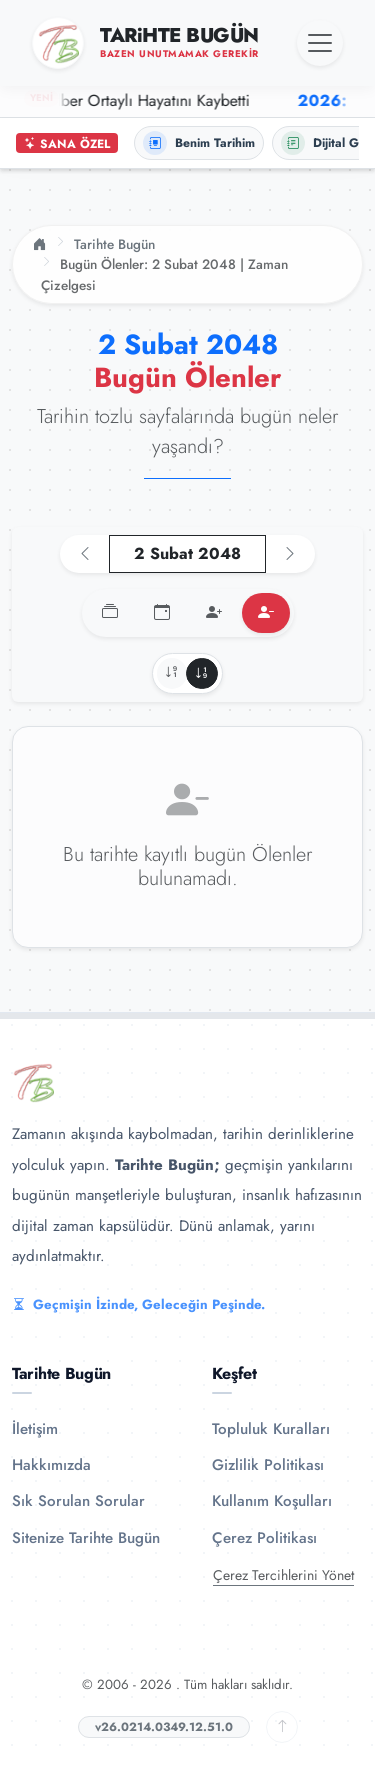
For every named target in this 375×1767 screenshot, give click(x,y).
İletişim (35, 1429)
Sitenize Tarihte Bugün (86, 1538)
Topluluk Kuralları (271, 1429)
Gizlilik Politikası (268, 1465)
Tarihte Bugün (114, 244)
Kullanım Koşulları (272, 1501)
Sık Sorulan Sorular (78, 1501)
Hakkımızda (51, 1465)
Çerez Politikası (264, 1538)
